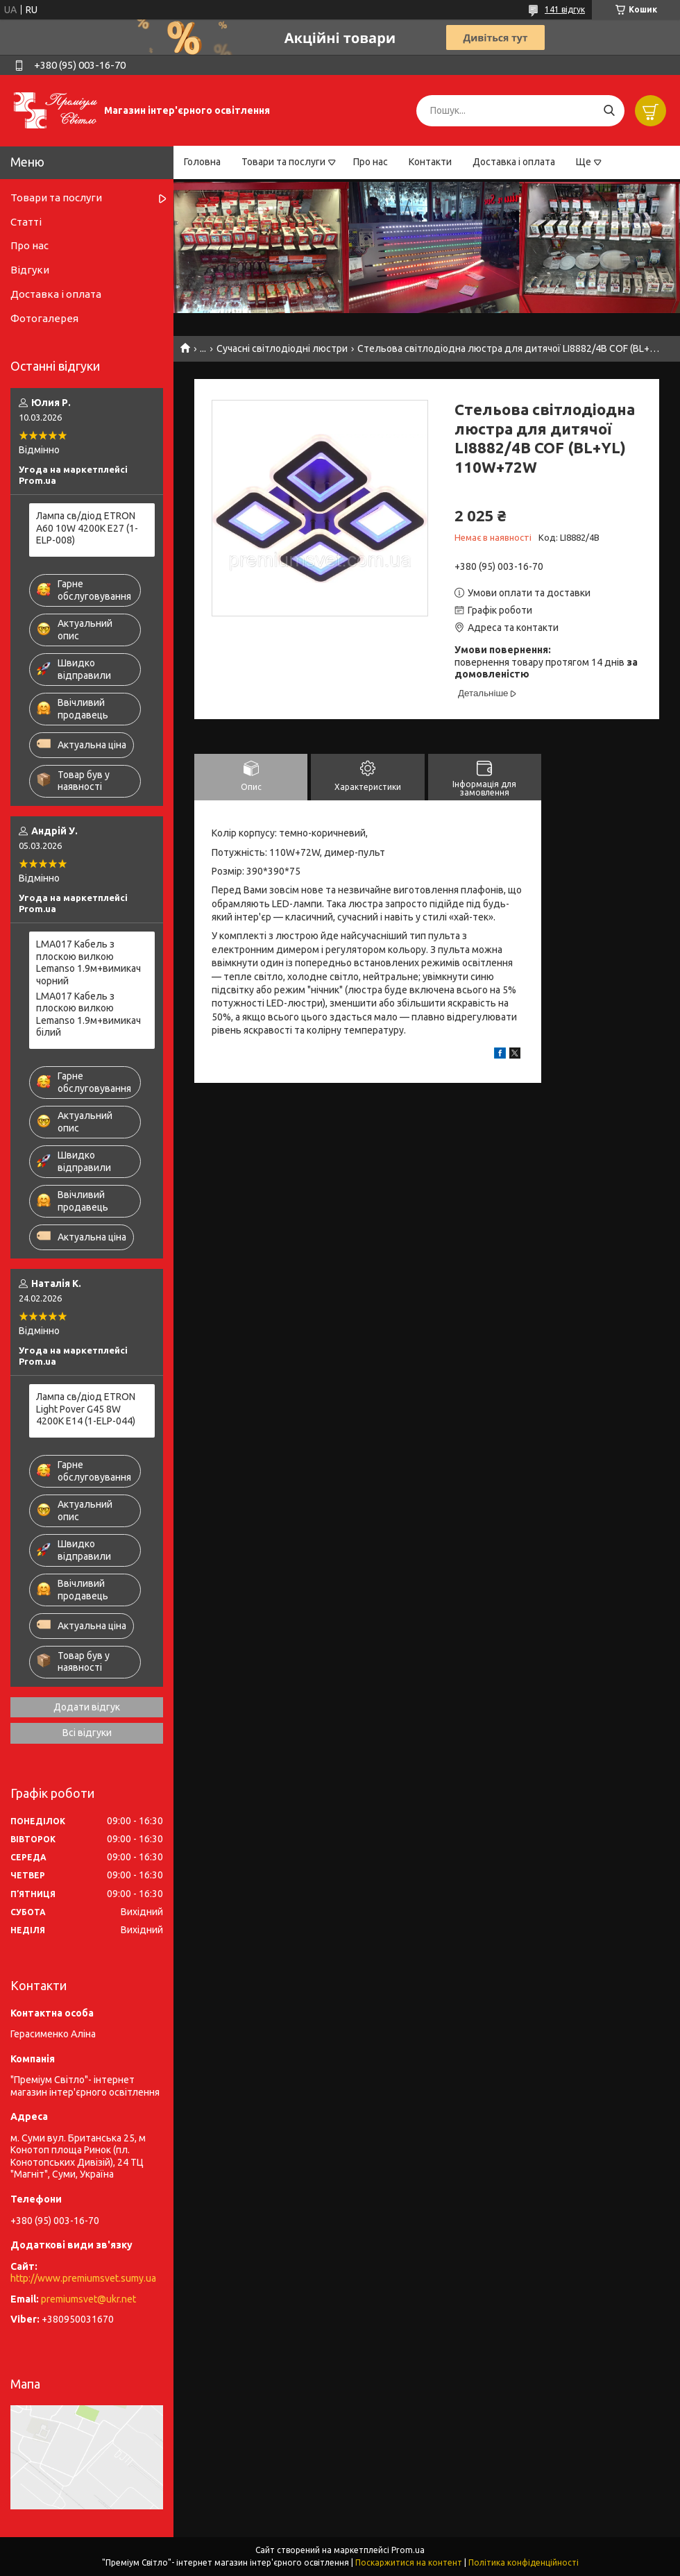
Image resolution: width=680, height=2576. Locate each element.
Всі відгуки (87, 1732)
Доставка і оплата (514, 161)
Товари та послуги (283, 161)
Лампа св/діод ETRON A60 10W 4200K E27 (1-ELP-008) (87, 528)
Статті (26, 222)
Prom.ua (408, 2549)
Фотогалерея (44, 318)
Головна (202, 161)
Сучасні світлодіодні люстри (282, 348)
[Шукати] (608, 110)
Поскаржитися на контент (408, 2562)
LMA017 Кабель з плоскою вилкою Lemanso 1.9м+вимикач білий (88, 1014)
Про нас (370, 161)
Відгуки (29, 270)
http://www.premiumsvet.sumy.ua (83, 2278)
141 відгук (565, 9)
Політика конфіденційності (523, 2562)
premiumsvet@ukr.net (88, 2299)
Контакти (430, 161)
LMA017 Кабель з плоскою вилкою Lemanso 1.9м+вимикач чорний (88, 962)
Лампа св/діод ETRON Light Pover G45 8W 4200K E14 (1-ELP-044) (85, 1408)
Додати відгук (86, 1706)
